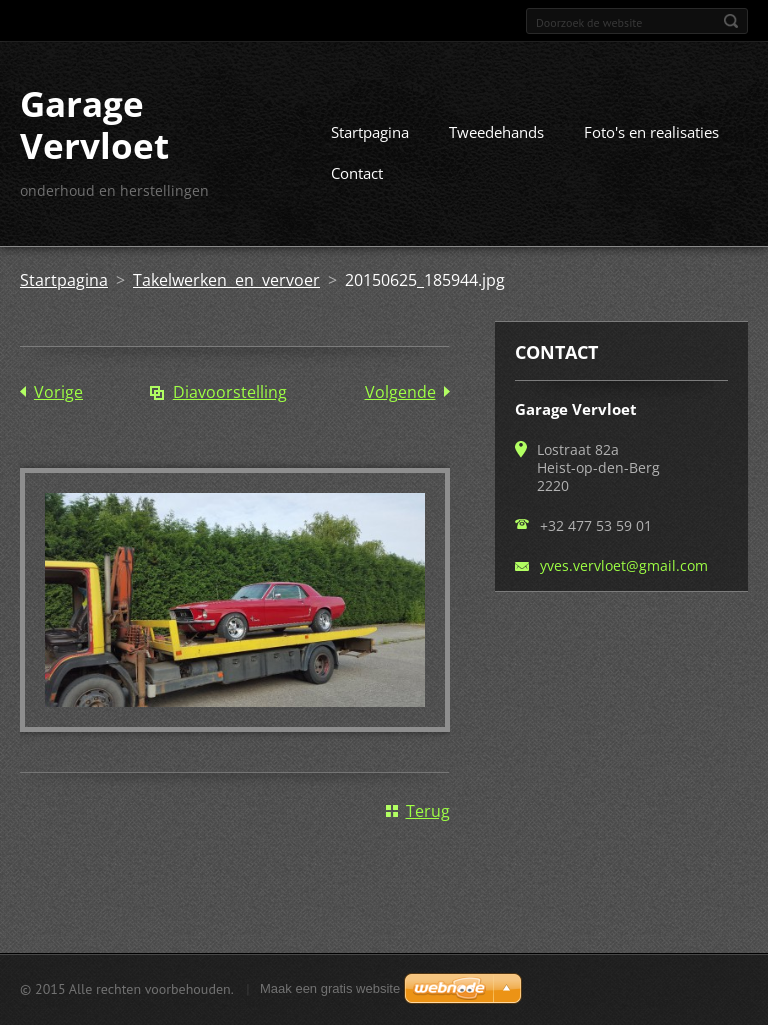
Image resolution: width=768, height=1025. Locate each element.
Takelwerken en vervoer (226, 280)
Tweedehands (496, 132)
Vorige (58, 392)
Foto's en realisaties (651, 132)
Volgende (400, 392)
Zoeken (731, 21)
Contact (357, 173)
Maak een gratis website (330, 988)
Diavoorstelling (230, 392)
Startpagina (370, 132)
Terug (428, 811)
